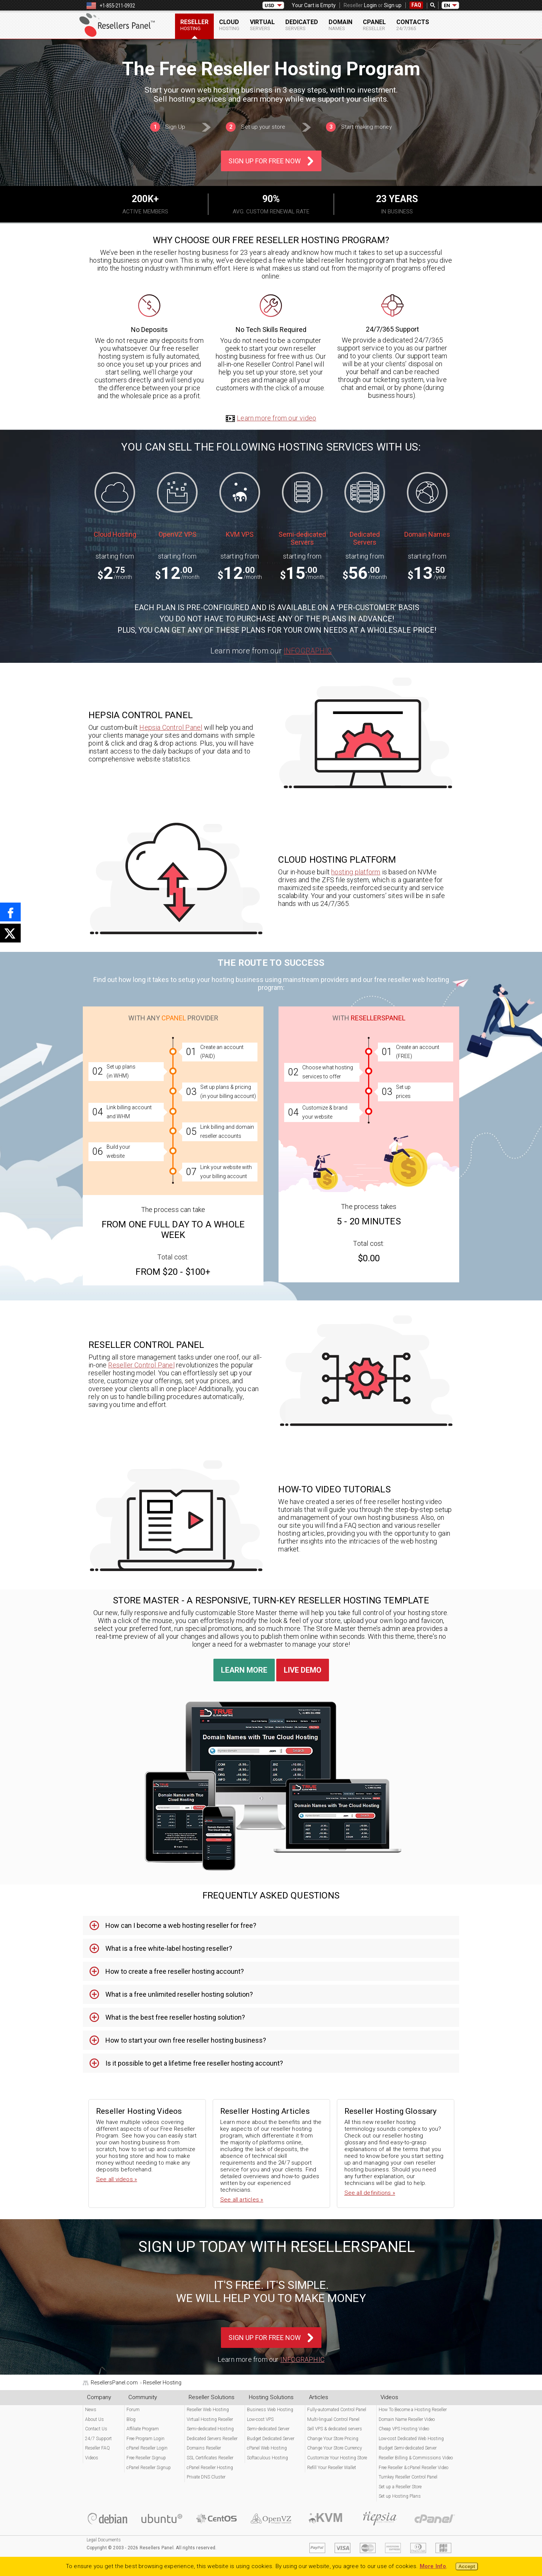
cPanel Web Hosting (267, 2448)
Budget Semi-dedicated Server (408, 2448)
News (90, 2409)
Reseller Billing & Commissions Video (416, 2457)
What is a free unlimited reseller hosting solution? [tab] (179, 1994)
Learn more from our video (271, 418)
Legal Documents (104, 2540)
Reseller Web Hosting (208, 2409)
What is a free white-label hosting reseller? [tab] (168, 1948)
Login (370, 5)
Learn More (244, 1670)
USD (269, 5)
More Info (433, 2566)
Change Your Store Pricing (332, 2438)
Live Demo (302, 1670)
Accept (466, 2566)
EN (447, 5)
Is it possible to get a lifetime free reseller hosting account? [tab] (194, 2063)
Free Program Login (145, 2438)
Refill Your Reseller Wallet (331, 2467)
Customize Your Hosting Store (337, 2457)
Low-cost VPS (260, 2419)
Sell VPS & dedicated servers (334, 2428)
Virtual (262, 24)
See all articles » (241, 2199)
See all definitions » (369, 2192)
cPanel (374, 24)
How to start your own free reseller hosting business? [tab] (185, 2040)
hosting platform (355, 872)
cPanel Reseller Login (146, 2448)
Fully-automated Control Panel (336, 2409)
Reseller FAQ (97, 2448)
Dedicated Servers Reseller (212, 2438)
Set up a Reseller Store (400, 2486)
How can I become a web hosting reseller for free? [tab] (180, 1925)
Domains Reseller (204, 2448)
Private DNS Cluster (206, 2477)
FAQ (416, 5)
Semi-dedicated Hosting (210, 2428)
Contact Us (96, 2428)
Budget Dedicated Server (270, 2438)
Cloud (229, 24)
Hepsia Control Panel (170, 727)
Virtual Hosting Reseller (210, 2419)
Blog (131, 2419)
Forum (133, 2409)
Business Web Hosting (270, 2409)
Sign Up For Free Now (264, 161)
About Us (94, 2419)
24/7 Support (98, 2438)
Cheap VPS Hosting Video (404, 2428)
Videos (91, 2457)
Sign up (393, 5)
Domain (340, 24)
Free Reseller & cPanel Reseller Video (413, 2467)
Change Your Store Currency (334, 2448)
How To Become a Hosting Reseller (413, 2409)
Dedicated (301, 24)
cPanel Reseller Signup (148, 2467)
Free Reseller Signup (146, 2457)
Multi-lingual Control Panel (333, 2419)
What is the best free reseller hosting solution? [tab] (175, 2017)
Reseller (194, 24)
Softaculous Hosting (267, 2457)
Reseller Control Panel (141, 1365)
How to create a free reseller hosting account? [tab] (174, 1971)
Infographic (308, 650)
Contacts (412, 24)
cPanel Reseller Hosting (210, 2467)
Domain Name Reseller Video (407, 2419)
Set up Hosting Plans (400, 2496)
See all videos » (116, 2179)
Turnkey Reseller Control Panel (408, 2477)
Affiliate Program (142, 2428)
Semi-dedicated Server (268, 2428)
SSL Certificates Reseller (210, 2457)
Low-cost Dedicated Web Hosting (411, 2438)
